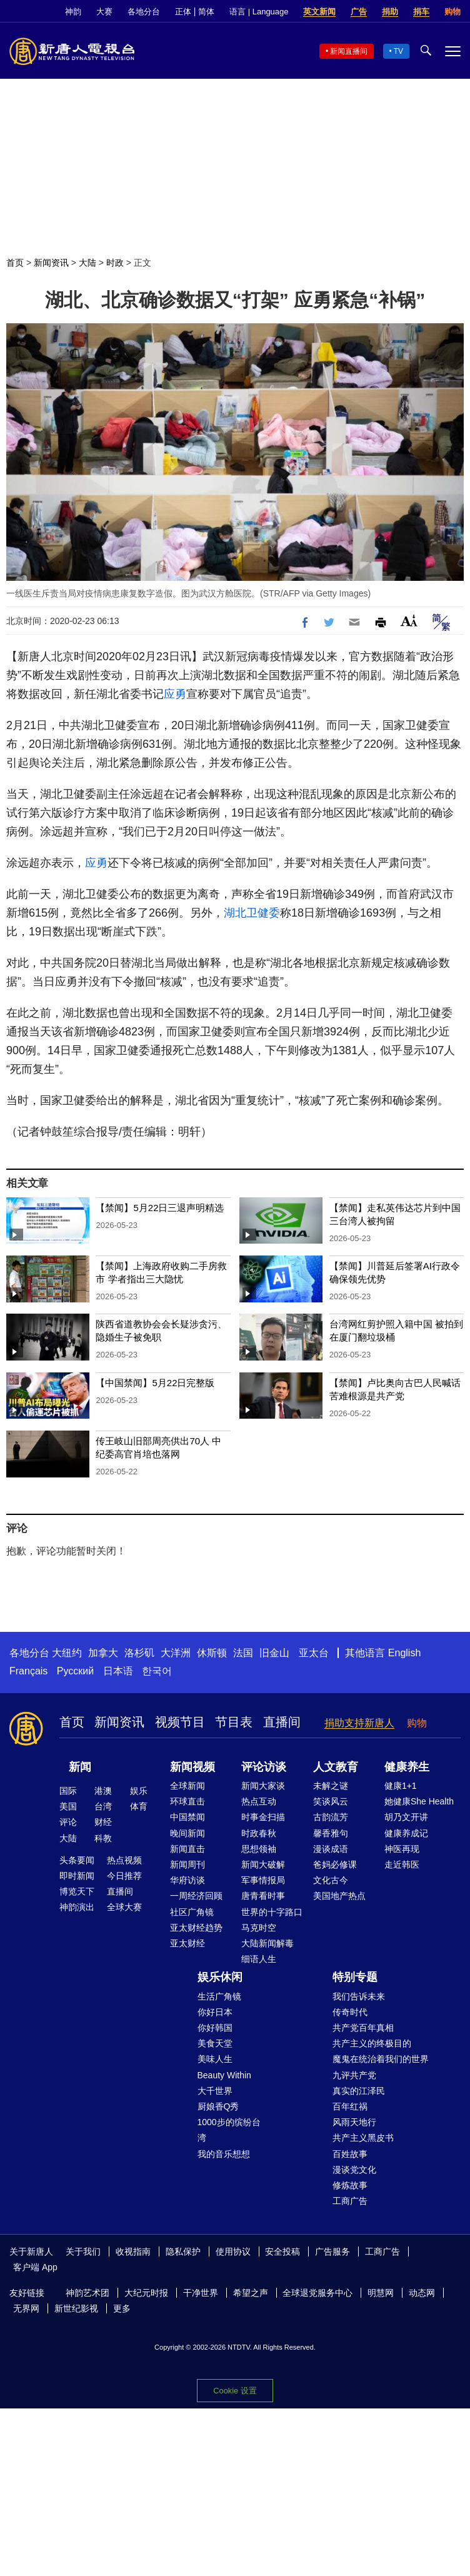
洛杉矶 (139, 1653)
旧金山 (274, 1653)
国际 (68, 1791)
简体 (206, 11)
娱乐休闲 (220, 1977)
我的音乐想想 (224, 2154)
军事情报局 (263, 1880)
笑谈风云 (330, 1801)
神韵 (73, 11)
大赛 (104, 11)
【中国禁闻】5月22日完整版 (155, 1382)
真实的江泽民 (358, 2091)
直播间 (282, 1722)
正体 (183, 11)
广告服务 (332, 2251)
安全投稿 (282, 2251)
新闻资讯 (51, 263)
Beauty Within (224, 2075)
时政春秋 (258, 1833)
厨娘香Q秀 (218, 2106)
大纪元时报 (146, 2293)
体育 (139, 1806)
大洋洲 (176, 1653)
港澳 (103, 1791)
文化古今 (330, 1880)
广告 (359, 11)
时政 (115, 263)
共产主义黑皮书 (363, 2138)
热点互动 (258, 1801)
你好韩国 (215, 2028)
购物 (452, 11)
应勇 (175, 694)
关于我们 (83, 2251)
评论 (68, 1822)
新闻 (80, 1767)
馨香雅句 (330, 1833)
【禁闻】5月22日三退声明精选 (160, 1207)
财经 (103, 1822)
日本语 (118, 1671)
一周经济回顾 (196, 1896)
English (404, 1653)
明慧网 (381, 2293)
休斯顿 (212, 1653)
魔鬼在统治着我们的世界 (380, 2059)
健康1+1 (400, 1786)
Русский (75, 1671)
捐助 (390, 11)
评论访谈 (263, 1767)
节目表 (233, 1722)
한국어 (157, 1671)
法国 (243, 1653)
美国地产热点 (339, 1896)
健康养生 (406, 1767)
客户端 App (35, 2267)
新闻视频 (192, 1767)
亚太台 (314, 1653)
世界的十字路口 (271, 1912)
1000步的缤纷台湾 (229, 2130)
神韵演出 (76, 1907)
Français (28, 1671)
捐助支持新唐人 (359, 1723)
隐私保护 (183, 2251)
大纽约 (67, 1653)
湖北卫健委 (252, 913)
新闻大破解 (263, 1864)
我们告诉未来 (358, 1996)
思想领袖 (258, 1849)
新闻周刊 (187, 1864)
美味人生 (215, 2059)
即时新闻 (76, 1876)
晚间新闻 (187, 1833)
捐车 (421, 11)
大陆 (87, 263)
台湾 (103, 1806)
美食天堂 (215, 2043)
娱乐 (139, 1791)
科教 (103, 1838)
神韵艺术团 (87, 2293)
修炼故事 (350, 2185)
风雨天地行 (354, 2122)
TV (398, 51)
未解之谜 (330, 1786)
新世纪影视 (76, 2308)
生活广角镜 (219, 1996)
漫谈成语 (330, 1849)
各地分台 (144, 11)
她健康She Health (419, 1801)
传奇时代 (350, 2012)
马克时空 (258, 1928)
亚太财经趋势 (196, 1928)
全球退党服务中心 (317, 2293)
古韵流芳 (330, 1817)
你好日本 (215, 2012)
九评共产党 (354, 2075)
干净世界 (200, 2293)
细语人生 (258, 1959)
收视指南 (133, 2251)
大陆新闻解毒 (267, 1943)
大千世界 (215, 2091)
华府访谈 (187, 1880)
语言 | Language (258, 11)
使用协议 (233, 2251)
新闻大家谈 (263, 1786)
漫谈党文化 (354, 2170)
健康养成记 (406, 1833)
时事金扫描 (263, 1817)
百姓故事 (350, 2154)
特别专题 (355, 1977)
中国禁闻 (187, 1817)
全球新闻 (187, 1786)
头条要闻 (76, 1860)
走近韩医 (401, 1864)
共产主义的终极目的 (371, 2043)
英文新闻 (319, 11)
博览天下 (76, 1891)
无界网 (26, 2308)
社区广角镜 (192, 1912)
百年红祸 (350, 2106)
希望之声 (250, 2293)
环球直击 (187, 1801)
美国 (68, 1806)
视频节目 (180, 1722)
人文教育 (335, 1767)
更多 (122, 2308)
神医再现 (401, 1849)
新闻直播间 (349, 51)
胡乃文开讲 (406, 1817)
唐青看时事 (263, 1896)
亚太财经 (187, 1943)
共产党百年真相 (363, 2028)
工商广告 (350, 2201)
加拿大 (103, 1653)
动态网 (422, 2293)
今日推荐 (124, 1876)
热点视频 (124, 1860)
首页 (15, 263)
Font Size (409, 620)
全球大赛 (124, 1907)
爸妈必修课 (335, 1864)
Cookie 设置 (234, 2390)
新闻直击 (187, 1849)
